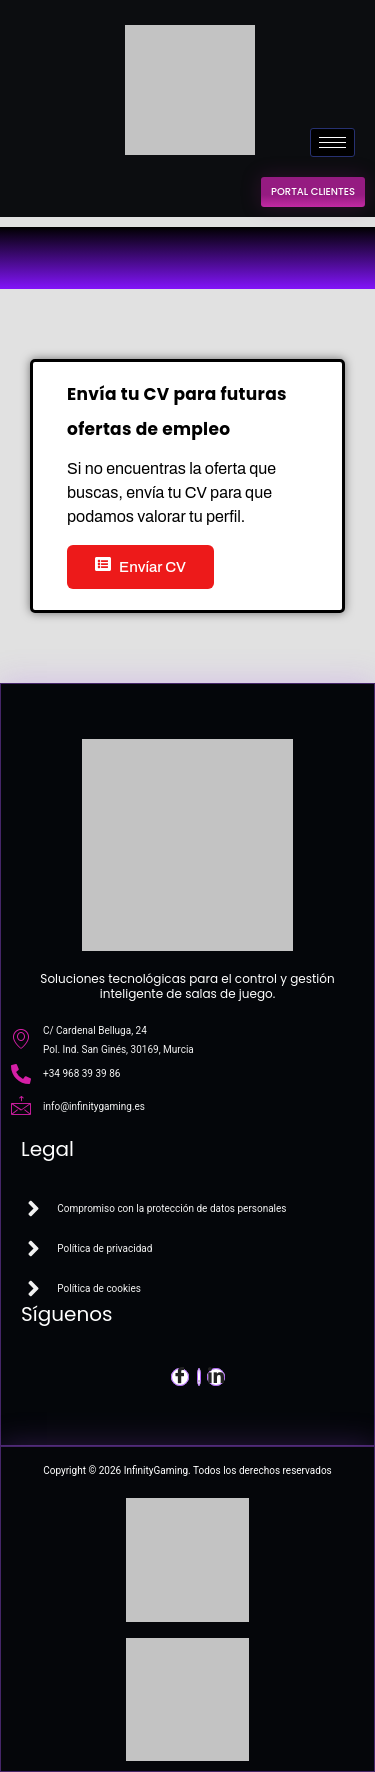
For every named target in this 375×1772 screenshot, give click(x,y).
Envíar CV (140, 565)
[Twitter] (199, 1377)
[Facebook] (180, 1377)
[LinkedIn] (216, 1377)
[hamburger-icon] (332, 142)
